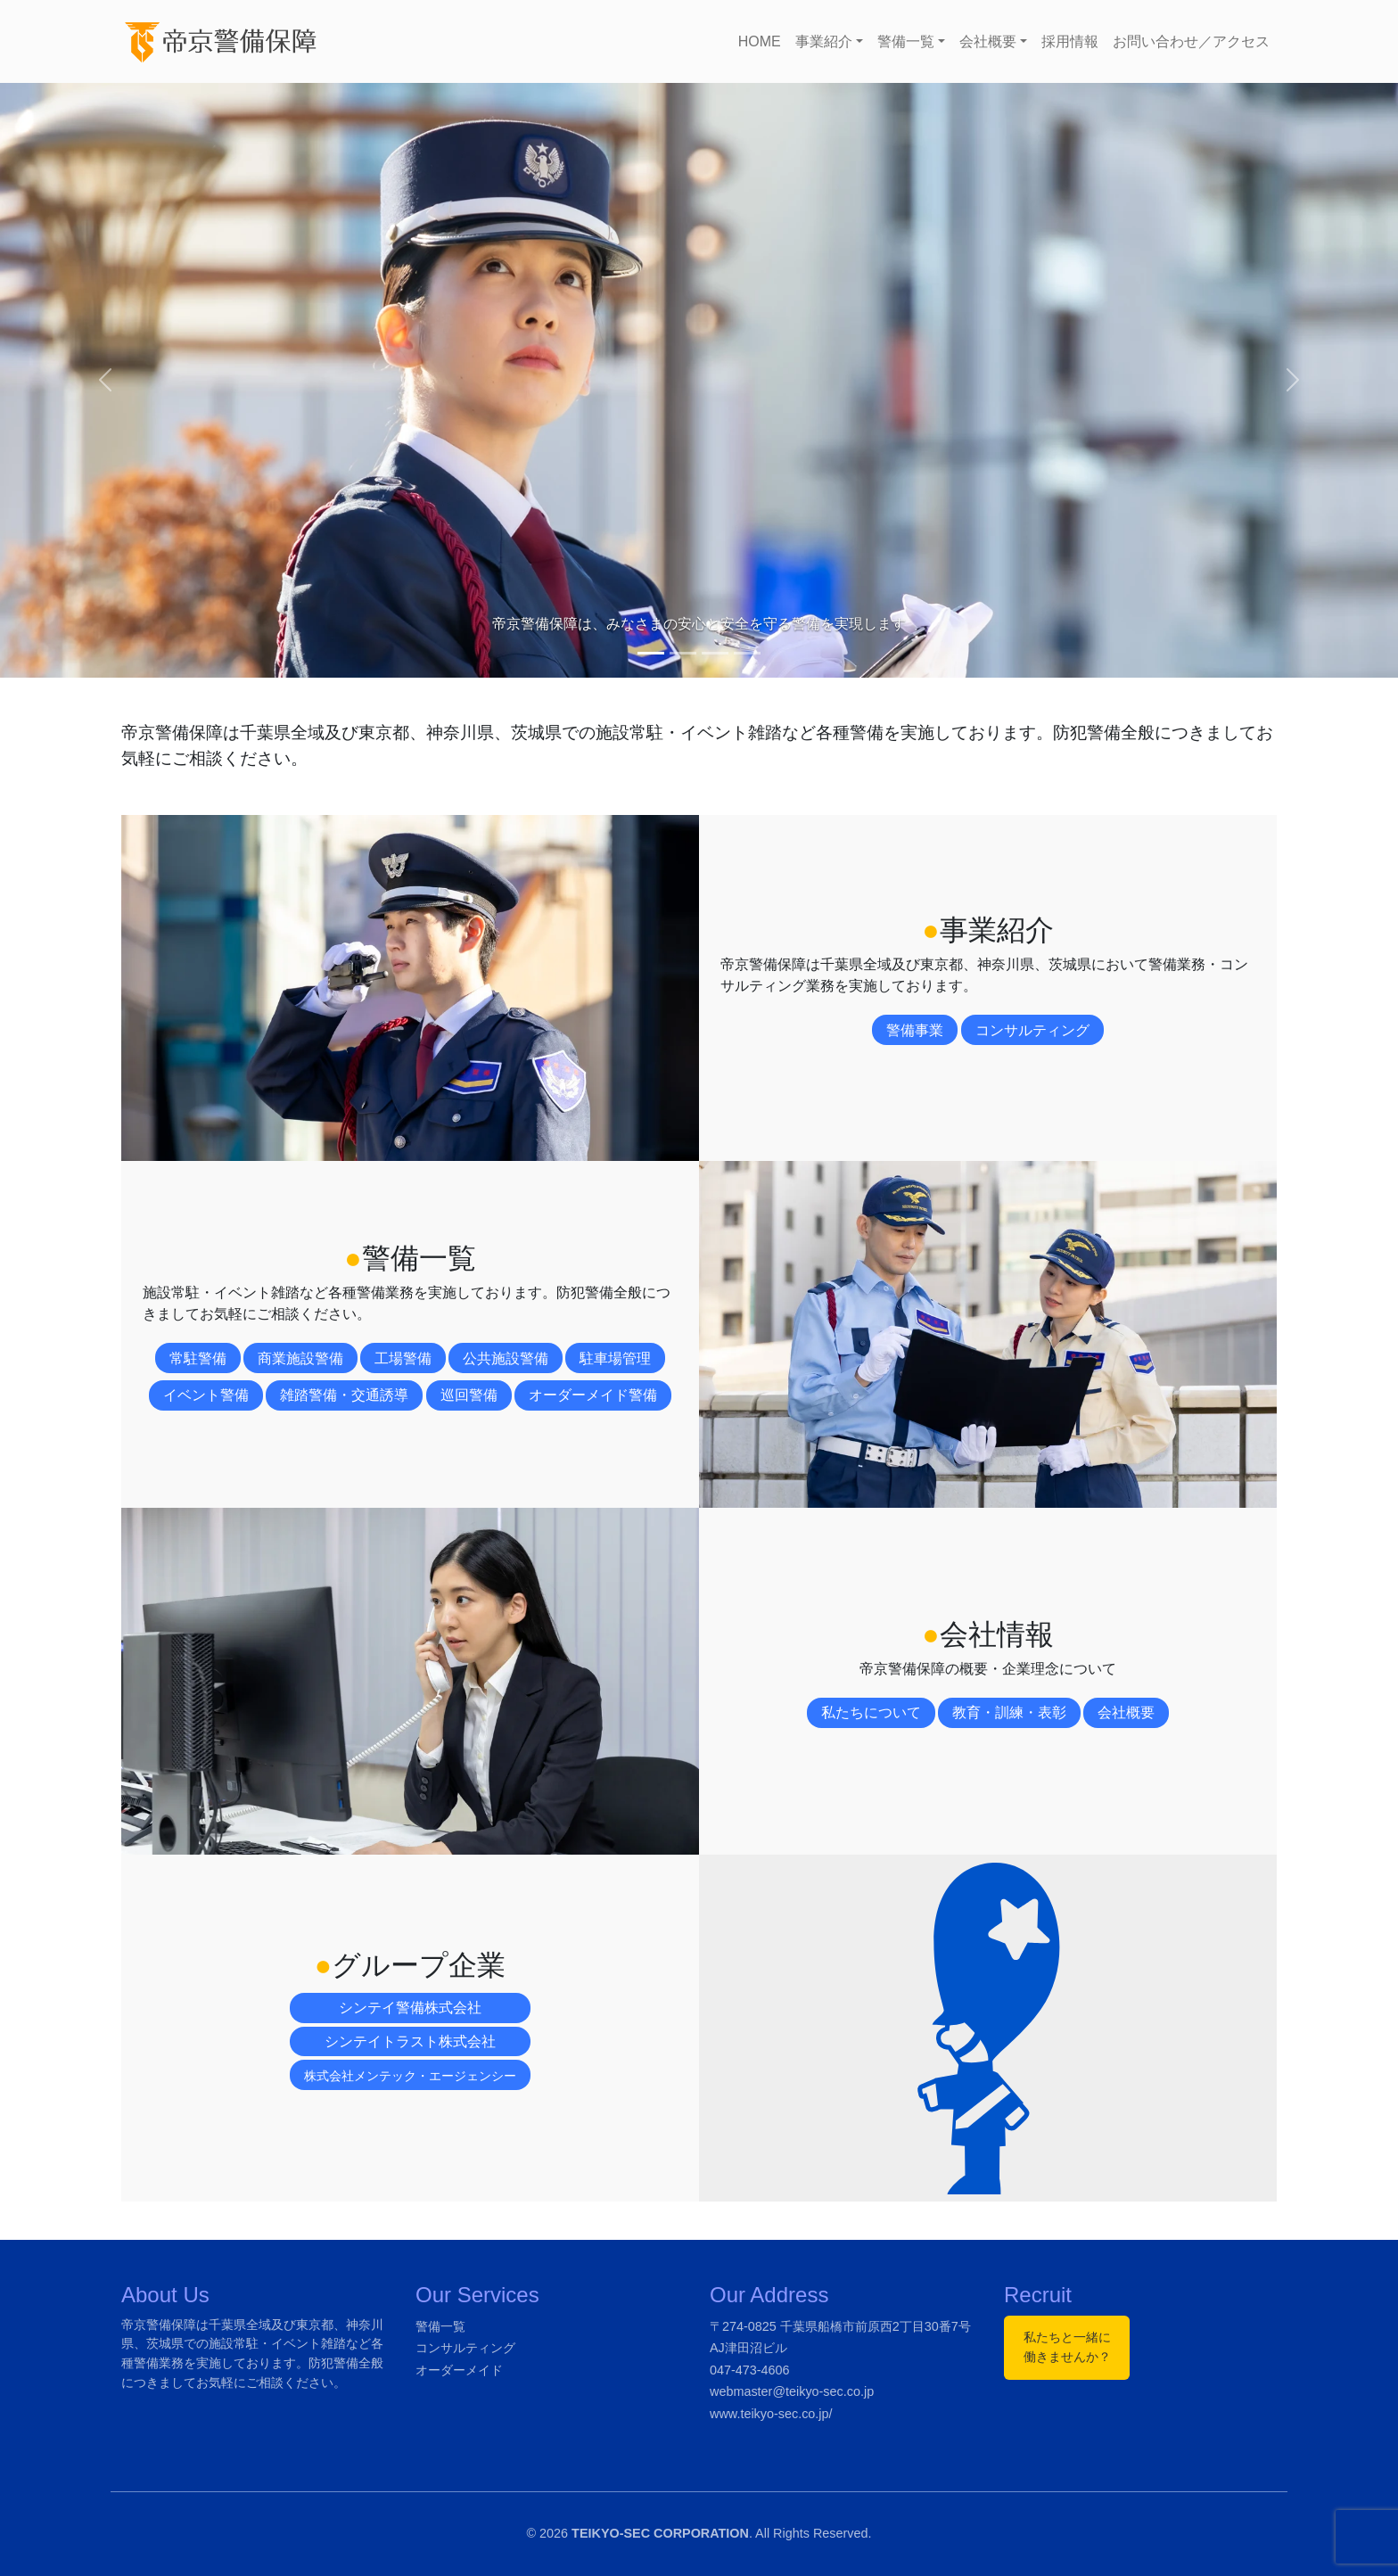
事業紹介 (823, 41)
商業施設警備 (300, 1358)
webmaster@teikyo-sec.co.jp (792, 2391)
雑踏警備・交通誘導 (344, 1395)
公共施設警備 (505, 1358)
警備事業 (914, 1030)
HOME (759, 41)
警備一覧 (905, 41)
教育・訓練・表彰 (1009, 1712)
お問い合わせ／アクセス (1191, 41)
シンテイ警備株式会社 (410, 2007)
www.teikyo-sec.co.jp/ (771, 2414)
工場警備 (403, 1358)
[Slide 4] (747, 653)
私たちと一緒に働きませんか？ (1067, 2347)
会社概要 (987, 41)
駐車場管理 (615, 1358)
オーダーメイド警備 (593, 1395)
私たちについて (871, 1712)
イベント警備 (206, 1395)
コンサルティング (1032, 1030)
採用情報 (1069, 41)
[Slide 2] (683, 653)
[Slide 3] (715, 653)
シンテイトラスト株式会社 (410, 2041)
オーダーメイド (459, 2370)
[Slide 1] (650, 653)
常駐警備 (197, 1358)
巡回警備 (469, 1395)
